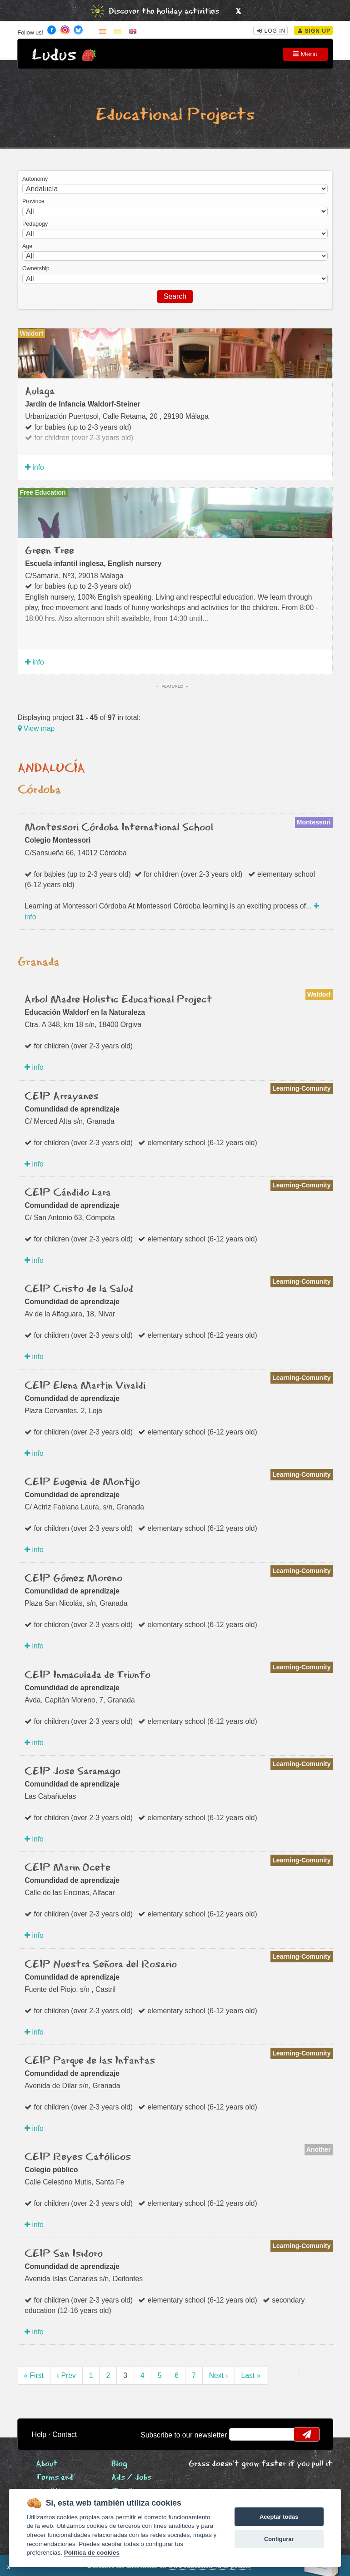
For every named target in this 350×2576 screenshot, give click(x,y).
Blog (119, 2464)
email (241, 2434)
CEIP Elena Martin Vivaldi (85, 1386)
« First (34, 2375)
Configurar (279, 2539)
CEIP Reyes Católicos (78, 2157)
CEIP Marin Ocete (67, 1867)
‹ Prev (66, 2375)
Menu (305, 54)
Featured (172, 686)
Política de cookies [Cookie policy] (92, 2552)
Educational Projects (175, 115)
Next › (218, 2375)
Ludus (54, 55)
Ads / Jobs (131, 2477)
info (34, 467)
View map (36, 728)
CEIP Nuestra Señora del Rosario (101, 1964)
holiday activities (188, 11)
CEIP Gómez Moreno (73, 1578)
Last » (251, 2375)
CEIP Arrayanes (62, 1096)
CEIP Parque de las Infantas (90, 2061)
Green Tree (49, 551)
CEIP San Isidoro (64, 2254)
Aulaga (40, 391)
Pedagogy (35, 224)
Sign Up (314, 31)
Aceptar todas (279, 2516)
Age (27, 246)
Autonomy (35, 179)
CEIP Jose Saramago (72, 1771)
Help (39, 2434)
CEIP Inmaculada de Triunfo (87, 1675)
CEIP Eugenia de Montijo (82, 1482)
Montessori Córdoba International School (119, 827)
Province (33, 201)
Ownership (36, 268)
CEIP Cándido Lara (68, 1192)
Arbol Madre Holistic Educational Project (118, 999)
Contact (64, 2434)
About (47, 2464)
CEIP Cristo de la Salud (79, 1289)
